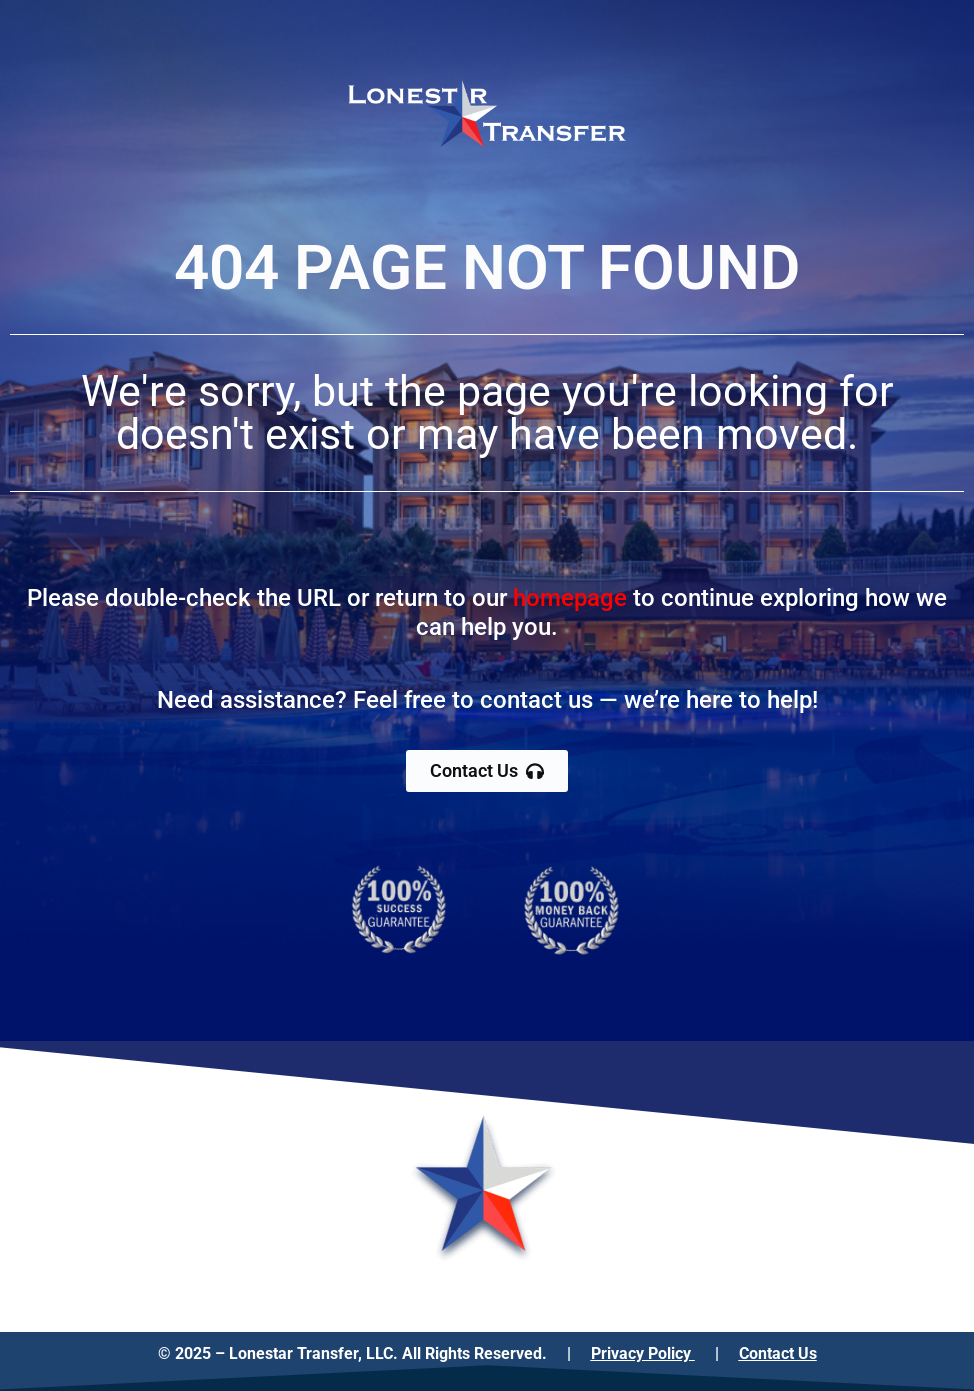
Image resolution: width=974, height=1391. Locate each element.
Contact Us (778, 1353)
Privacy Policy (643, 1353)
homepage (570, 598)
